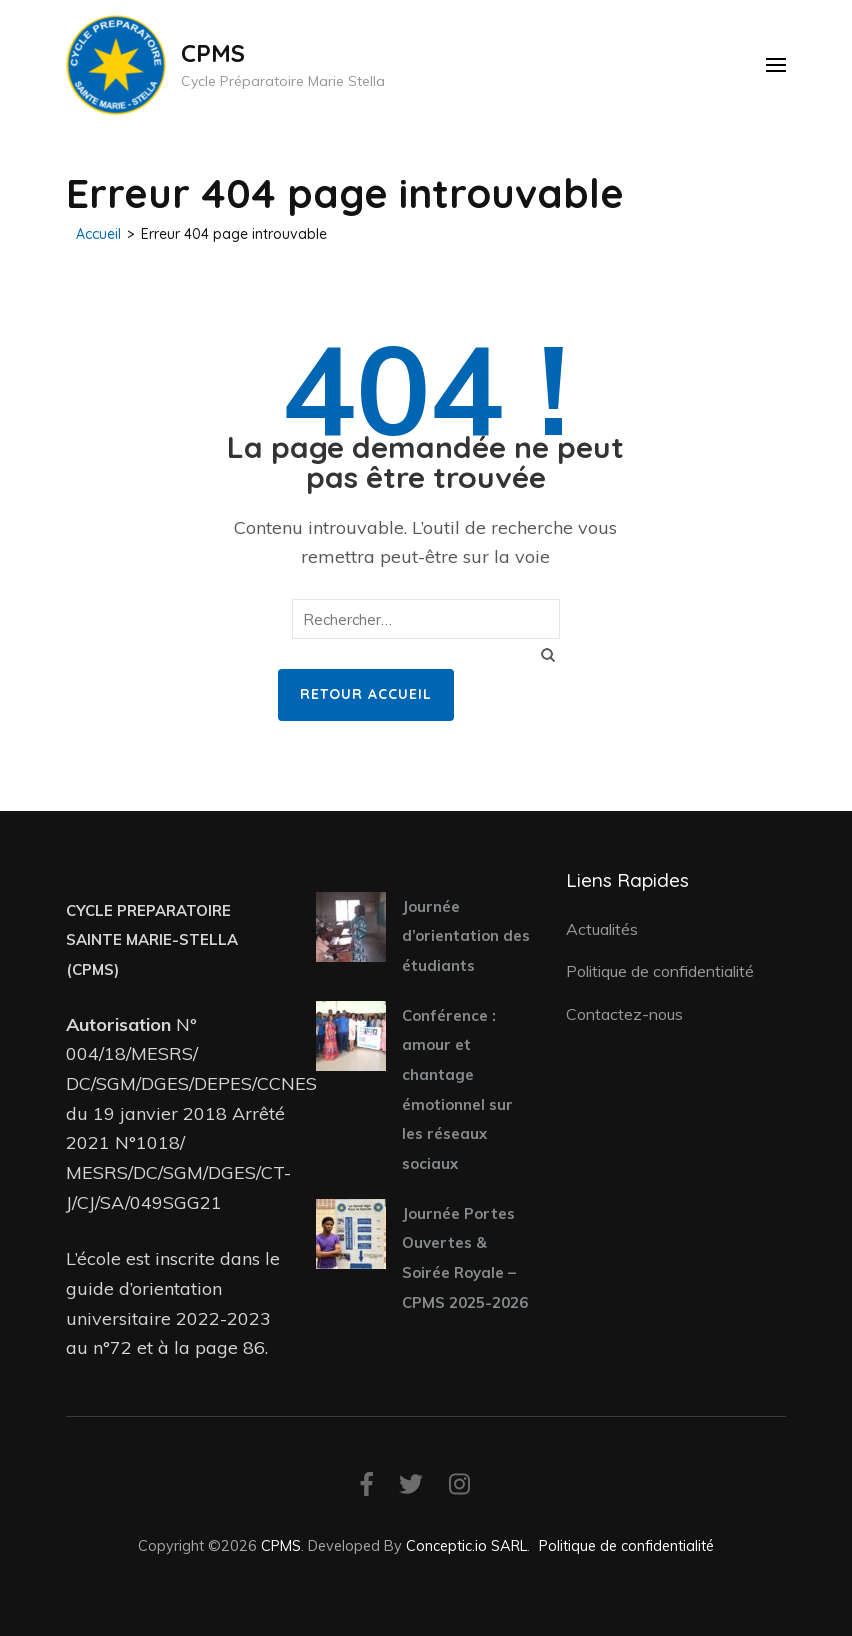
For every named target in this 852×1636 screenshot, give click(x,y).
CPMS (213, 53)
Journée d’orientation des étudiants (466, 936)
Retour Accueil (366, 694)
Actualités (602, 929)
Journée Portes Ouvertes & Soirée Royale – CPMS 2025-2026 (465, 1258)
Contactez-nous (624, 1014)
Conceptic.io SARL (466, 1545)
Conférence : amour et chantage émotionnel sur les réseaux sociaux (457, 1089)
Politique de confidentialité (660, 971)
